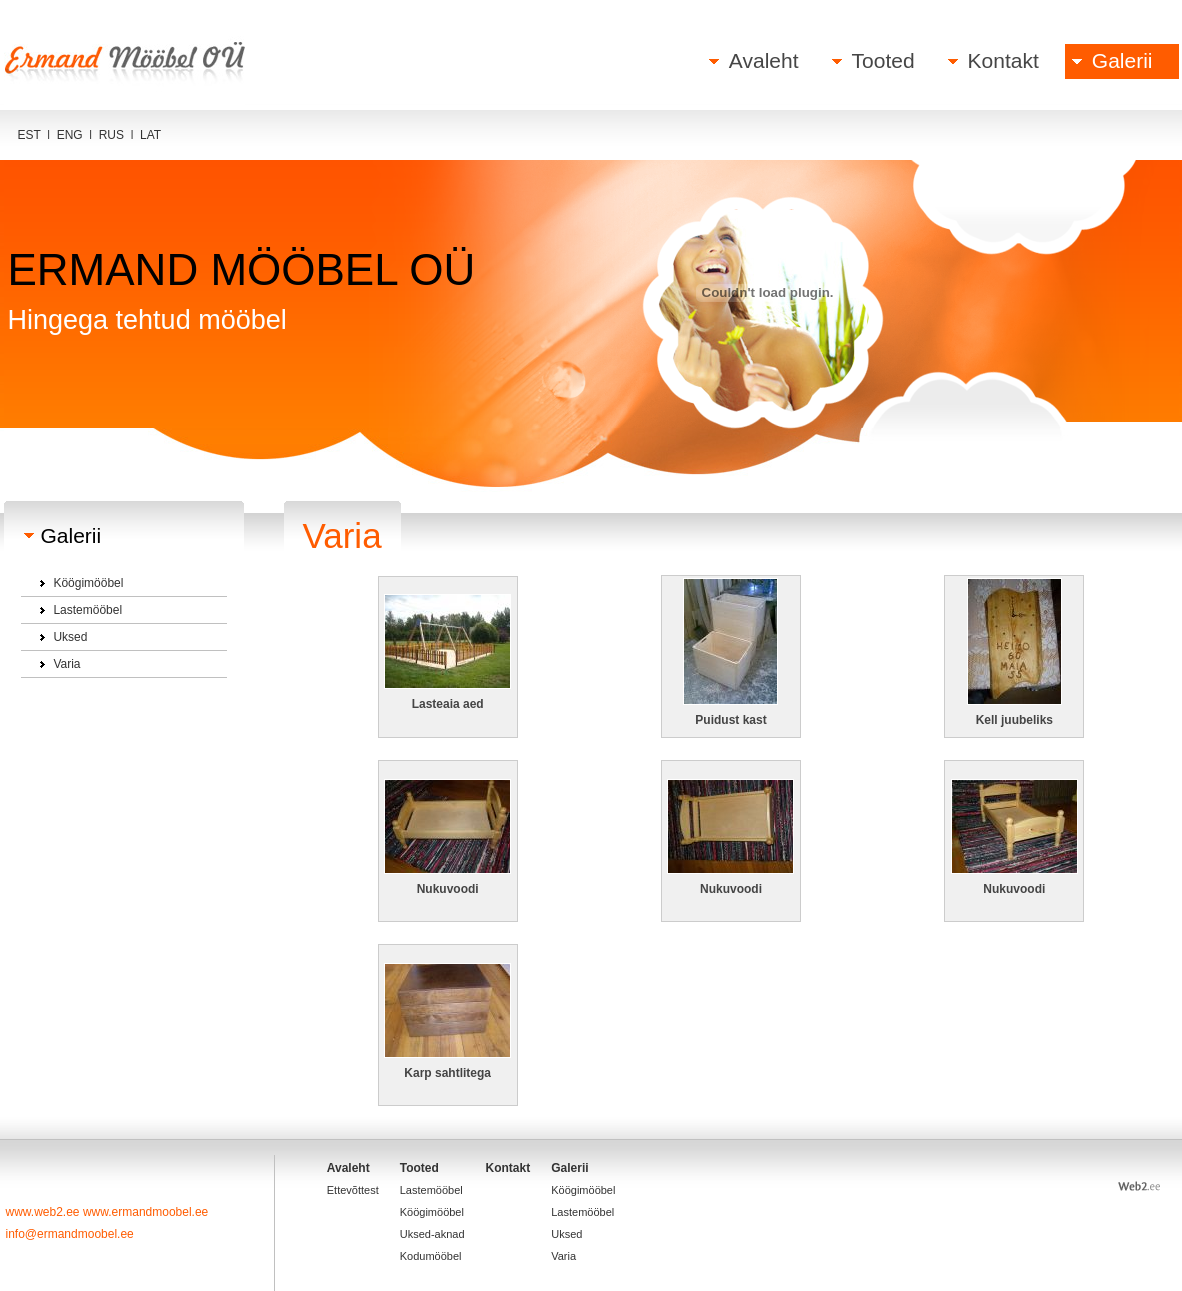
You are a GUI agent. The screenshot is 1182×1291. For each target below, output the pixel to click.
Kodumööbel (431, 1256)
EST (29, 135)
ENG (70, 135)
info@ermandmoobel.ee (70, 1234)
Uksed (70, 637)
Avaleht (764, 60)
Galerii (1122, 60)
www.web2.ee (44, 1212)
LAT (150, 135)
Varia (66, 664)
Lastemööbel (87, 610)
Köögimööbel (88, 583)
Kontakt (1003, 60)
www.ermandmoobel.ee (145, 1212)
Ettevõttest (353, 1190)
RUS (111, 135)
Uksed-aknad (432, 1234)
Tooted (883, 60)
